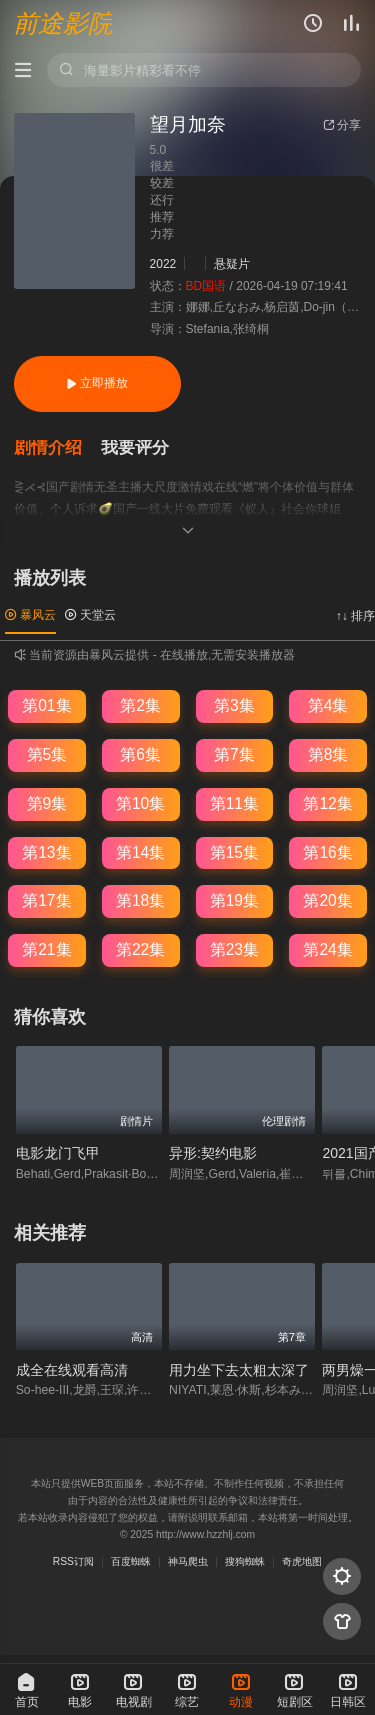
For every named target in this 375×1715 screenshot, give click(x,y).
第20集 (327, 900)
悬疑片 (232, 264)
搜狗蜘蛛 (245, 1561)
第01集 (46, 705)
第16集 (327, 852)
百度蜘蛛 (131, 1561)
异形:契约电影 (213, 1153)
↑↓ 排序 (355, 616)
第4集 (328, 705)
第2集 (140, 705)
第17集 (46, 900)
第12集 (327, 803)
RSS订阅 (73, 1561)
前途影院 (63, 24)
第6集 (140, 754)
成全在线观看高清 (72, 1370)
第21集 (46, 949)
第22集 (140, 949)
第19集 (234, 900)
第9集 (47, 803)
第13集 (46, 852)
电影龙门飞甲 (58, 1153)
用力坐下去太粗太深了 (239, 1370)
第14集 (140, 852)
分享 (342, 125)
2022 (163, 264)
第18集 (140, 900)
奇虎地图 (302, 1561)
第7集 (234, 754)
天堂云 (90, 615)
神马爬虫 (188, 1561)
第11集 (234, 803)
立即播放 (97, 383)
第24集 (327, 949)
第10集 (140, 803)
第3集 (234, 705)
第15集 (234, 852)
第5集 (47, 754)
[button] (57, 448)
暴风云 (30, 615)
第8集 (328, 754)
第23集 (234, 949)
